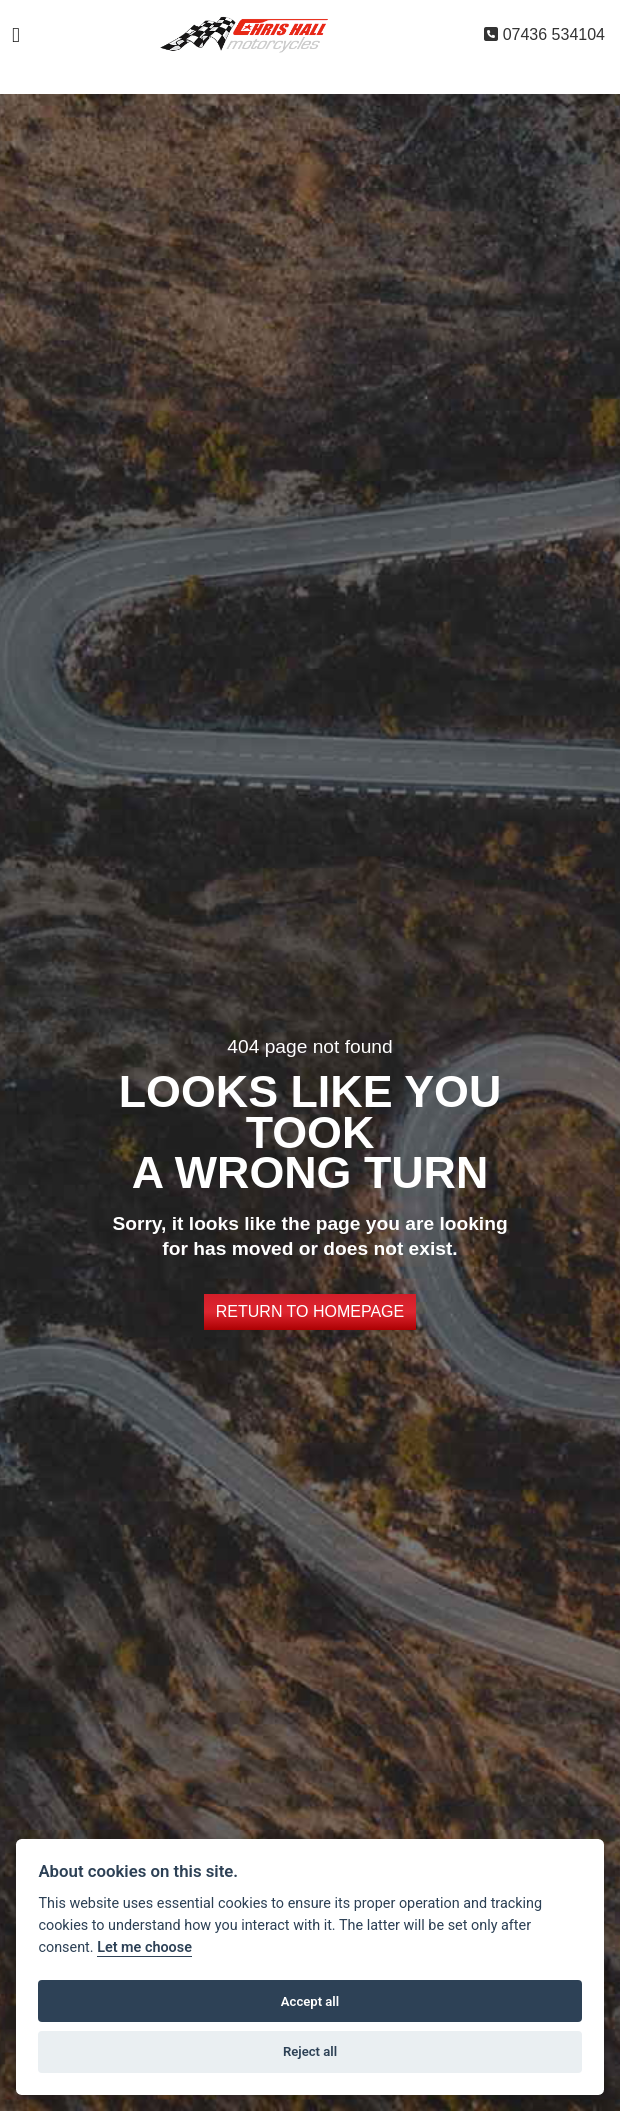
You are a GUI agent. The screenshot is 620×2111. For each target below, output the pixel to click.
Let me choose (144, 1947)
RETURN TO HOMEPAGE (310, 1311)
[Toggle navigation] (16, 35)
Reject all (310, 2051)
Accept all (310, 2001)
